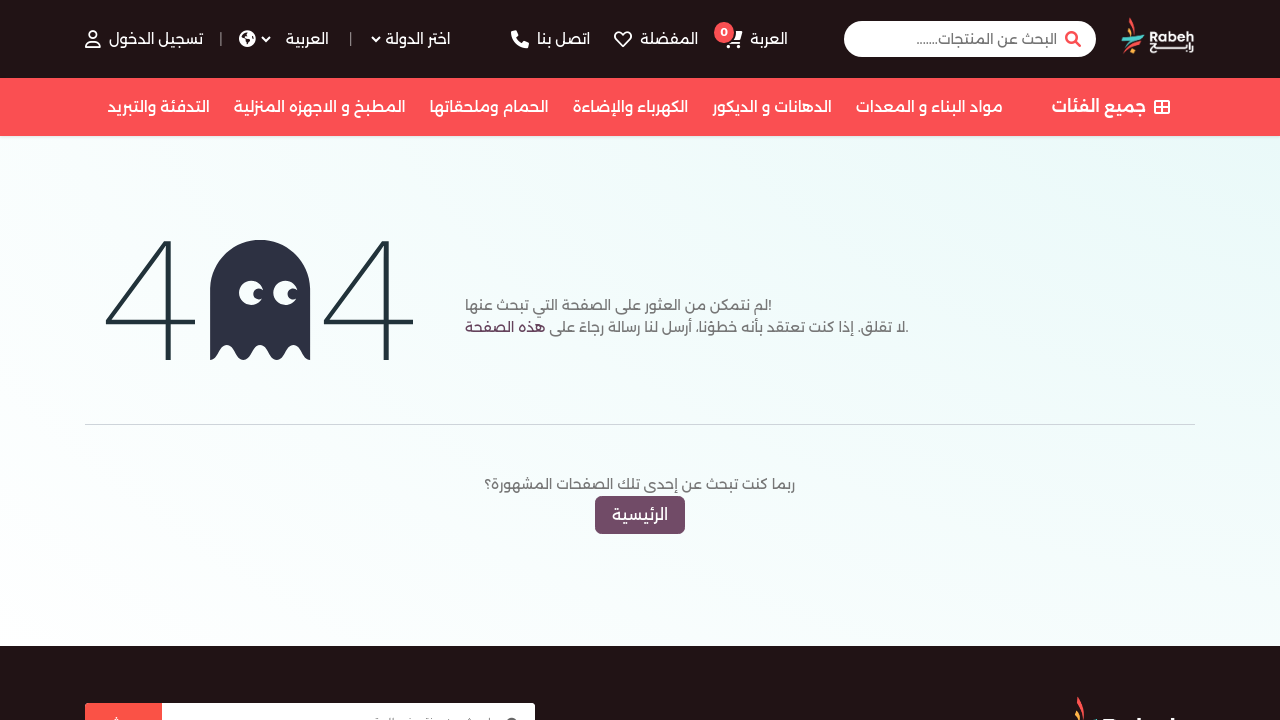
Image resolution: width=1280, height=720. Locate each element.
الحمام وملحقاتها (489, 106)
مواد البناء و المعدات (929, 106)
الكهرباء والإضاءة (631, 106)
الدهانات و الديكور (771, 106)
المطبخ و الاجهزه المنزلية (320, 106)
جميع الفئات (1111, 106)
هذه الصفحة (505, 327)
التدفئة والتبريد (158, 106)
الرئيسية (640, 514)
